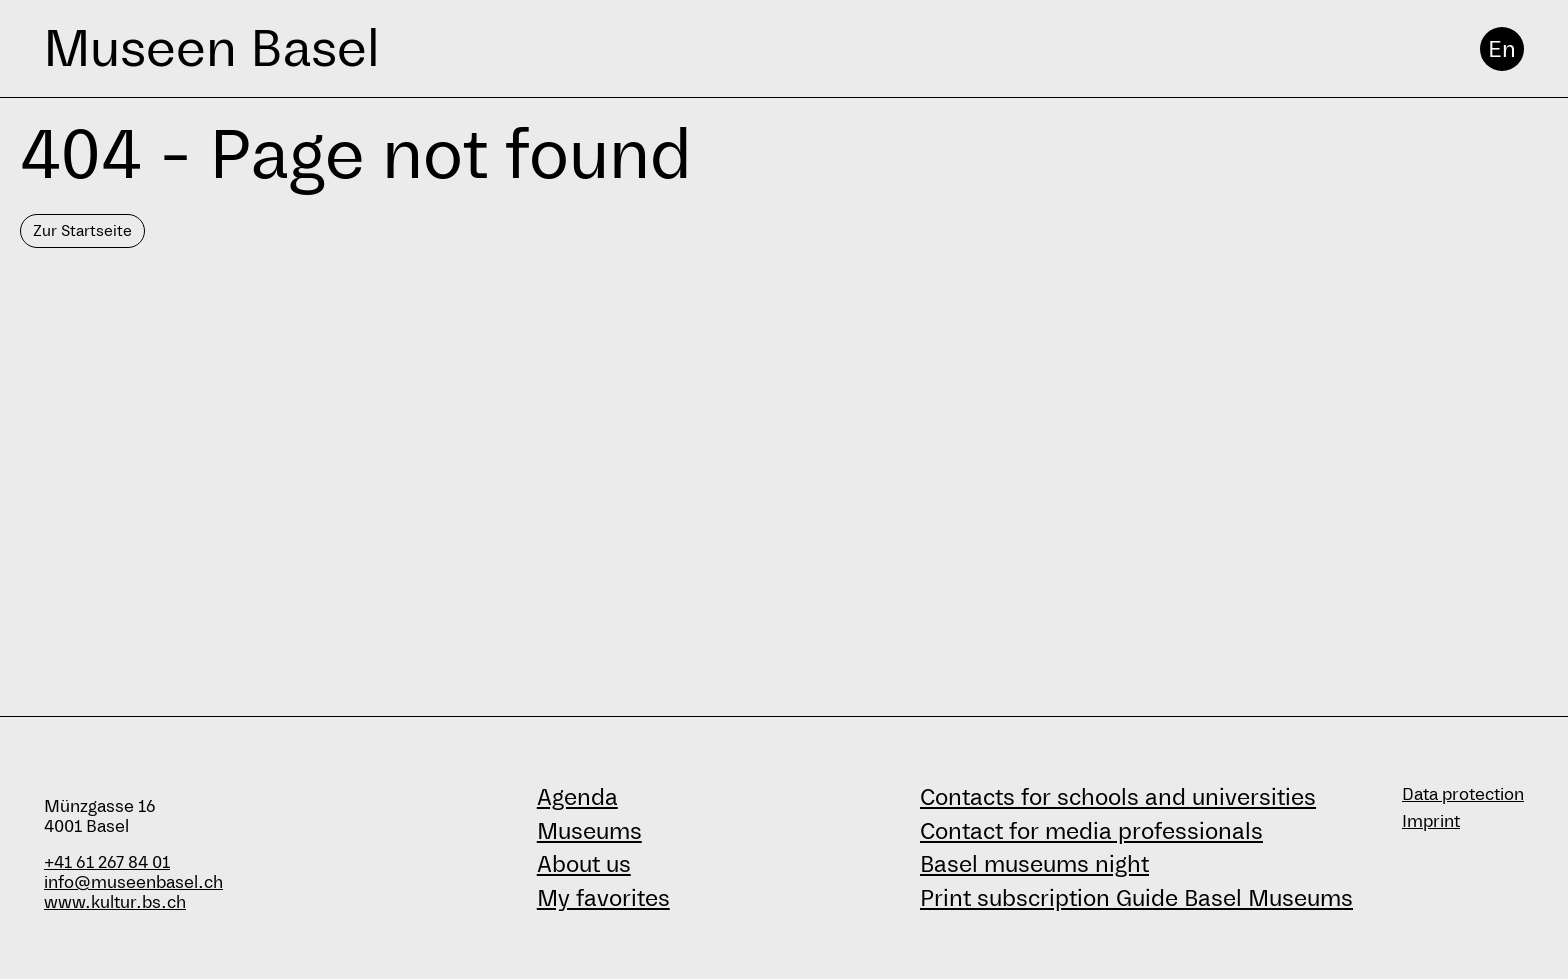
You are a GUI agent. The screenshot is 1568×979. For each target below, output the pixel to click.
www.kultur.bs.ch (115, 902)
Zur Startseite (82, 230)
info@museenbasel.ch (133, 882)
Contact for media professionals (1091, 831)
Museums (589, 831)
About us (584, 864)
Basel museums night (1034, 864)
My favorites (603, 898)
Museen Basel (211, 48)
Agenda (577, 797)
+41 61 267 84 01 (107, 862)
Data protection (1463, 794)
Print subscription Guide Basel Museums (1136, 898)
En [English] (1502, 49)
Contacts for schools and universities (1118, 797)
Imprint (1431, 821)
